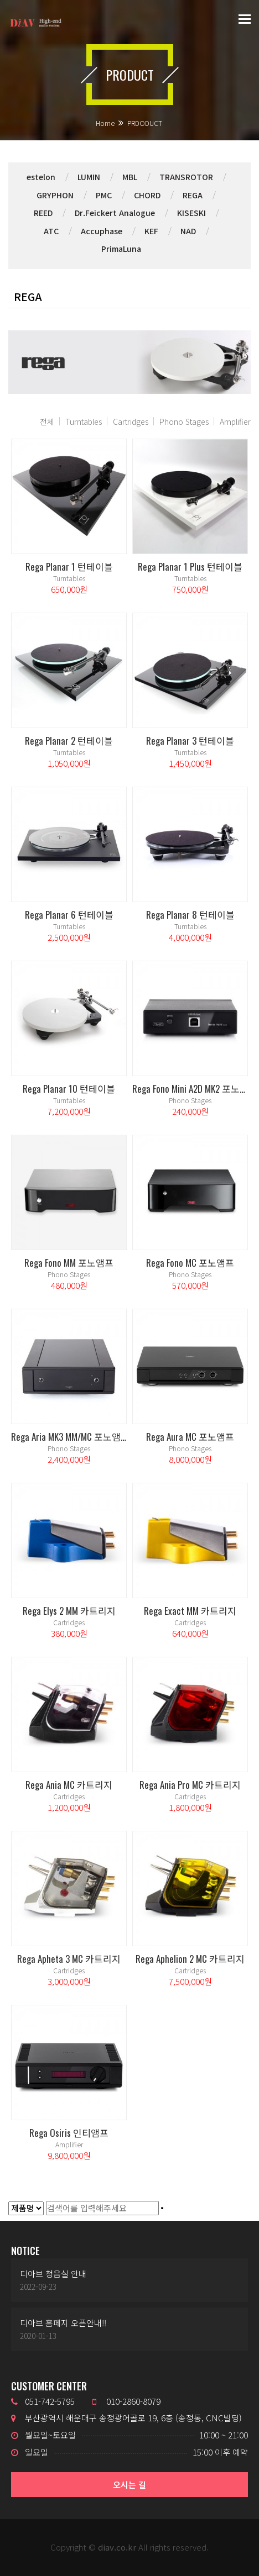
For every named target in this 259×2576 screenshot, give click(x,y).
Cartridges (130, 421)
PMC (104, 195)
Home (105, 123)
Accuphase (101, 230)
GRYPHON (55, 195)
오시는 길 (129, 2484)
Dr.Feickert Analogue (115, 212)
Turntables (83, 421)
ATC (51, 230)
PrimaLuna (121, 248)
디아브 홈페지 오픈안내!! (63, 2323)
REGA (193, 195)
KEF (151, 230)
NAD (188, 230)
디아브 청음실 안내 (53, 2273)
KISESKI (191, 212)
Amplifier (235, 421)
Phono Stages (184, 421)
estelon (41, 176)
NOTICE (25, 2250)
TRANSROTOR (186, 176)
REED (43, 212)
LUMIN (88, 176)
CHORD (147, 195)
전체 (47, 421)
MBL (129, 176)
